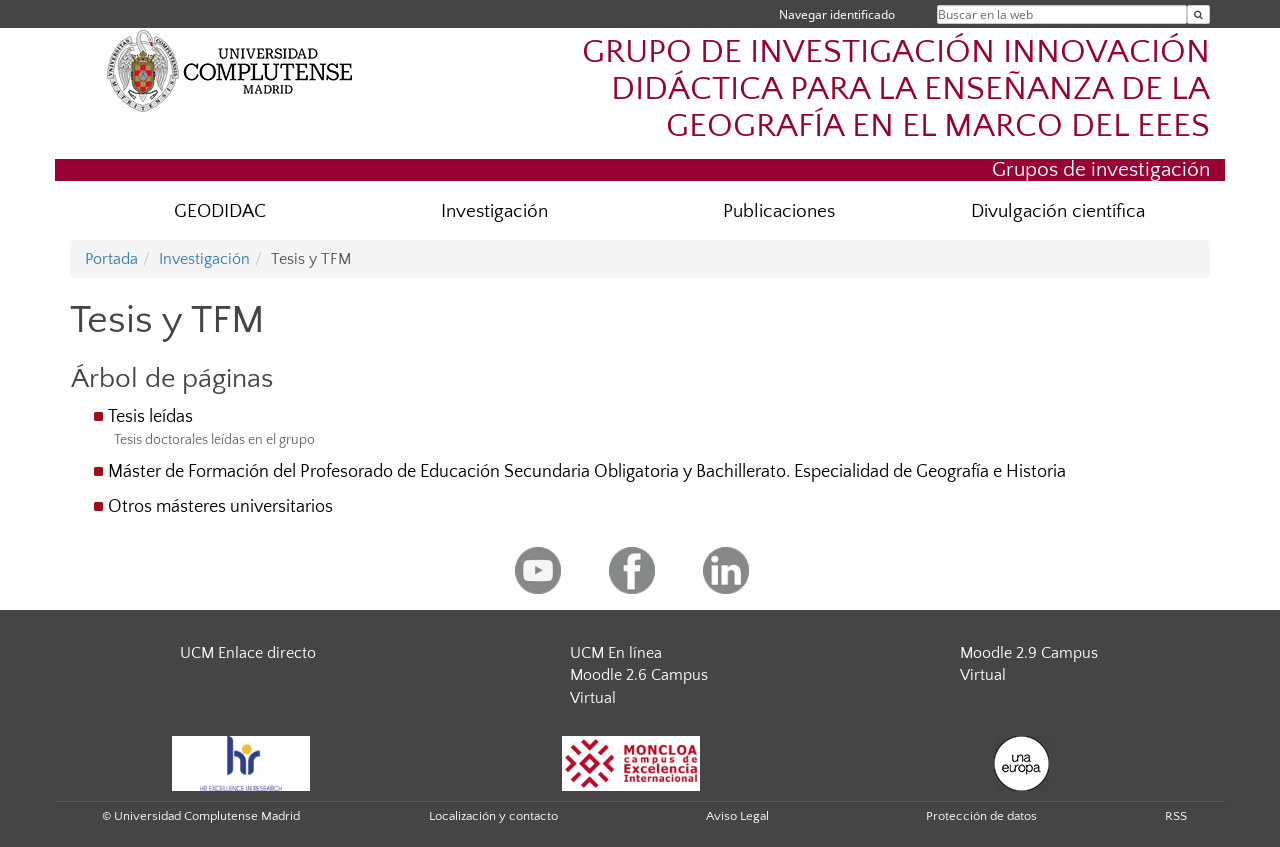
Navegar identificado (837, 14)
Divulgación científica (1058, 211)
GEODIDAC (220, 211)
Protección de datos (981, 816)
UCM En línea (616, 653)
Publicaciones (779, 211)
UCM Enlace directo (248, 653)
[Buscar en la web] (1198, 14)
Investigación (494, 211)
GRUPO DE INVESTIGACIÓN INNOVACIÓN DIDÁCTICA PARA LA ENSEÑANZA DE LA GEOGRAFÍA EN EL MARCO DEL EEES (896, 89)
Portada (111, 259)
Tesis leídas (150, 417)
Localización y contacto (493, 816)
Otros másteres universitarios (220, 507)
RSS (1176, 816)
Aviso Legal (737, 816)
